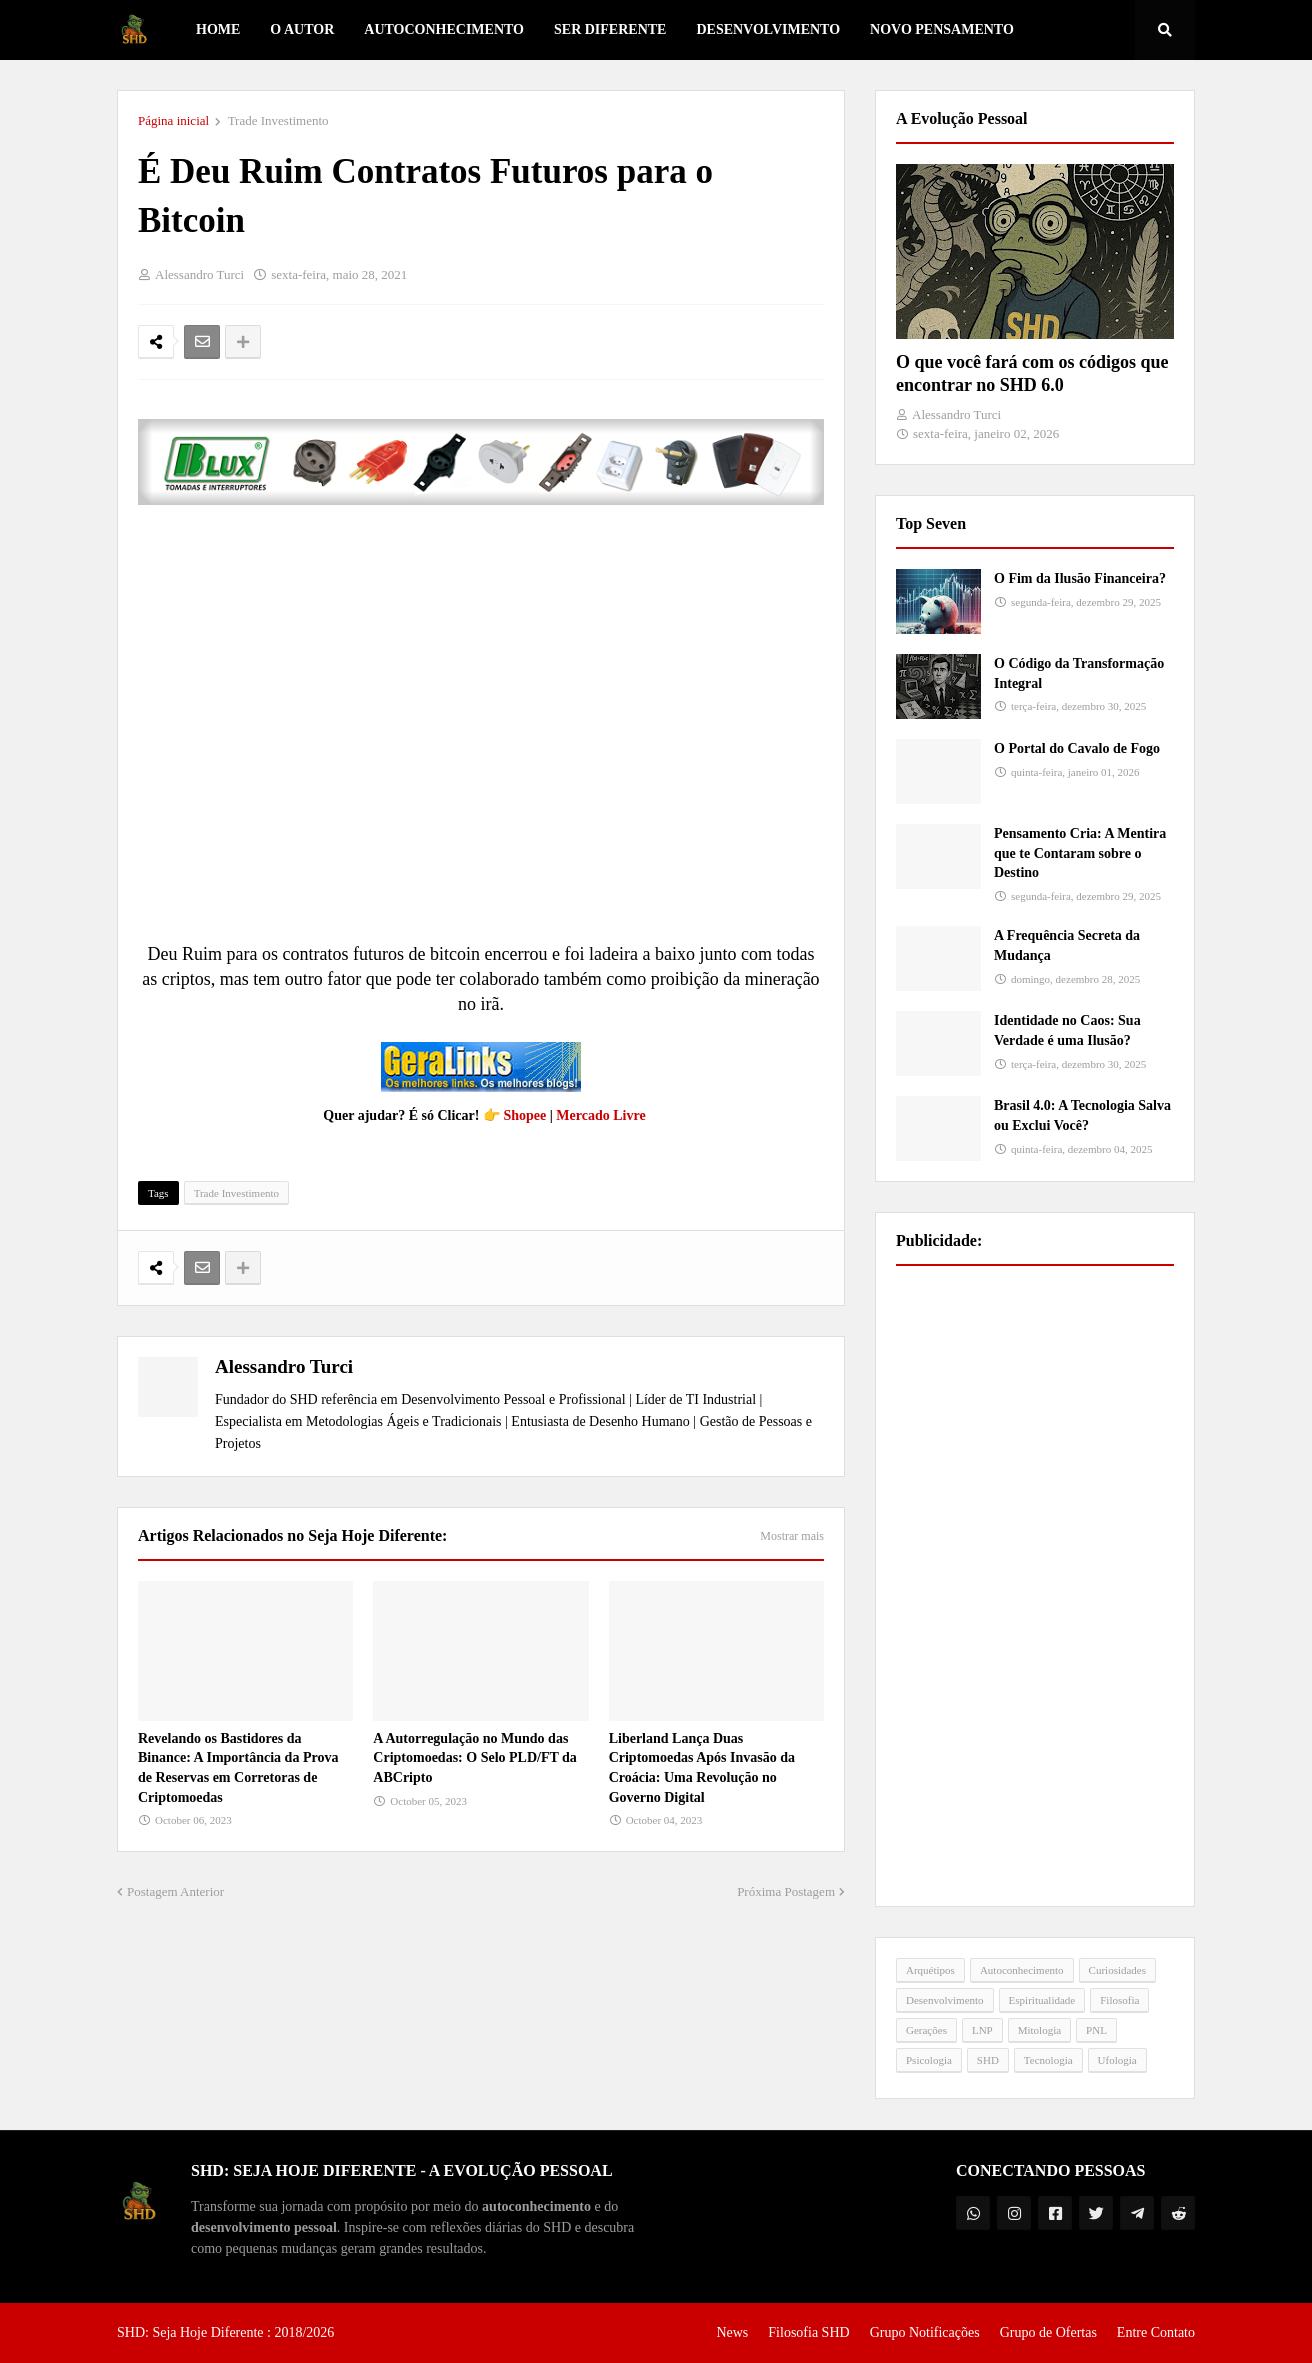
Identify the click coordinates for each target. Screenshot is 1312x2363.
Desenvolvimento (945, 2000)
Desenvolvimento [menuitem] (768, 29)
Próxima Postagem (786, 1891)
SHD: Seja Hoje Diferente (192, 2332)
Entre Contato (1156, 2332)
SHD (988, 2060)
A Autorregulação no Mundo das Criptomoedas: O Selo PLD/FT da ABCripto (475, 1758)
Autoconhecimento (1022, 1970)
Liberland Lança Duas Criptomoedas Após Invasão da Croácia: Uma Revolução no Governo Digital (702, 1768)
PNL (1096, 2030)
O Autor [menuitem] (302, 29)
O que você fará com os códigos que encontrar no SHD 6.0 (1032, 373)
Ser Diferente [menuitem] (610, 29)
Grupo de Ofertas (1048, 2332)
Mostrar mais (792, 1536)
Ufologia (1117, 2060)
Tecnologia (1048, 2060)
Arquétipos (930, 1970)
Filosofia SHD (808, 2332)
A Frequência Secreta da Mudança (1067, 945)
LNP (982, 2030)
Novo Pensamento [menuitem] (942, 29)
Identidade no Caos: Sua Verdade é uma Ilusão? (1067, 1030)
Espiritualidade (1042, 2000)
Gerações (926, 2030)
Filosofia (1119, 2000)
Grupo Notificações (925, 2332)
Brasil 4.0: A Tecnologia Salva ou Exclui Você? (1082, 1115)
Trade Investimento (278, 120)
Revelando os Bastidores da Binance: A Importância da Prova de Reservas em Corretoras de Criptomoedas (238, 1768)
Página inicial (173, 120)
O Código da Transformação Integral (1079, 673)
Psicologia (929, 2060)
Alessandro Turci (284, 1366)
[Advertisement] (1035, 1586)
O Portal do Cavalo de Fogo (1077, 748)
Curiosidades (1117, 1970)
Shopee (524, 1115)
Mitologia (1039, 2030)
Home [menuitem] (218, 29)
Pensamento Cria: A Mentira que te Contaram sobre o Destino (1080, 853)
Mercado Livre (600, 1115)
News (732, 2332)
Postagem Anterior (175, 1891)
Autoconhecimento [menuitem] (444, 29)
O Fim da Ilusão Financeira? (1080, 578)
